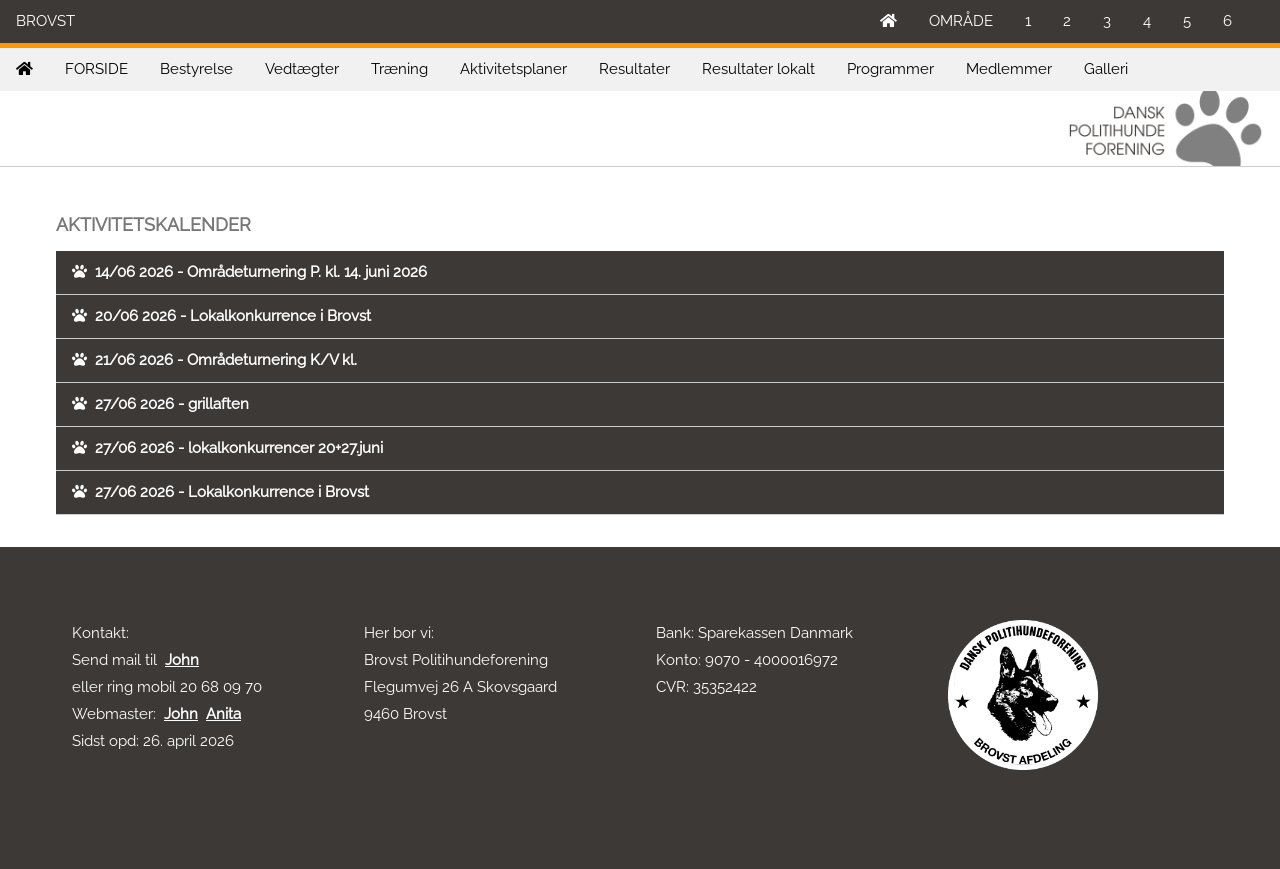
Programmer (890, 69)
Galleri (1106, 69)
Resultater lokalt (758, 69)
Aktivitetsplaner (513, 69)
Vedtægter (302, 69)
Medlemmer (1009, 69)
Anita (223, 714)
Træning (399, 69)
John (182, 660)
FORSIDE (96, 69)
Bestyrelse (196, 69)
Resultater (634, 69)
